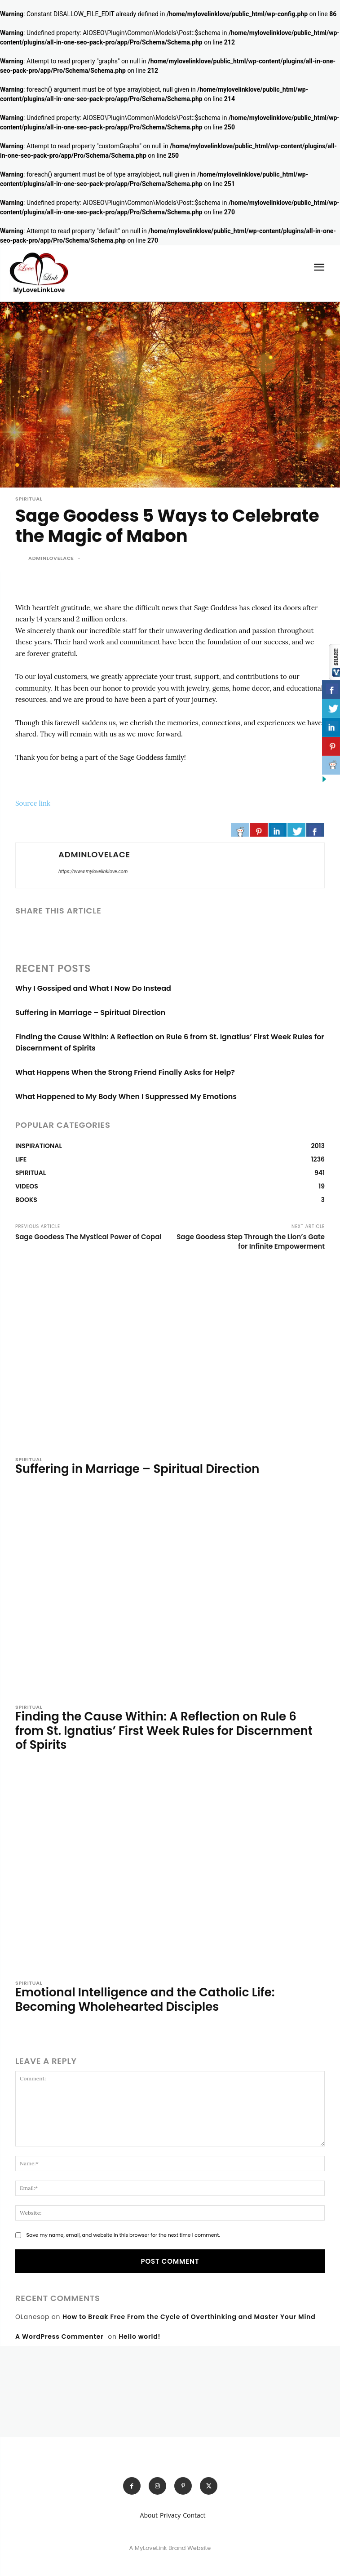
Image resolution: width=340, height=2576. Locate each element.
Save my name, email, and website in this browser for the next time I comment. (123, 2235)
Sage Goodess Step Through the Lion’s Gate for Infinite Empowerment (251, 1241)
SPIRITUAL (29, 499)
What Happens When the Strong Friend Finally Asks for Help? (125, 1072)
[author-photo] (21, 1487)
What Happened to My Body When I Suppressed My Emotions (126, 1096)
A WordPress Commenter (59, 2336)
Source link (32, 803)
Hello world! (139, 2336)
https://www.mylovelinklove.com (93, 871)
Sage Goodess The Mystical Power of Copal (88, 1236)
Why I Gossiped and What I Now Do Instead (93, 988)
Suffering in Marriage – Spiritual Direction (90, 1012)
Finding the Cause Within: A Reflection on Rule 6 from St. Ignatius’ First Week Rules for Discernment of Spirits (164, 1730)
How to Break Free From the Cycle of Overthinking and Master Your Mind (189, 2316)
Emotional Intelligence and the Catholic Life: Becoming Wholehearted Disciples (145, 1999)
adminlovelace (51, 558)
